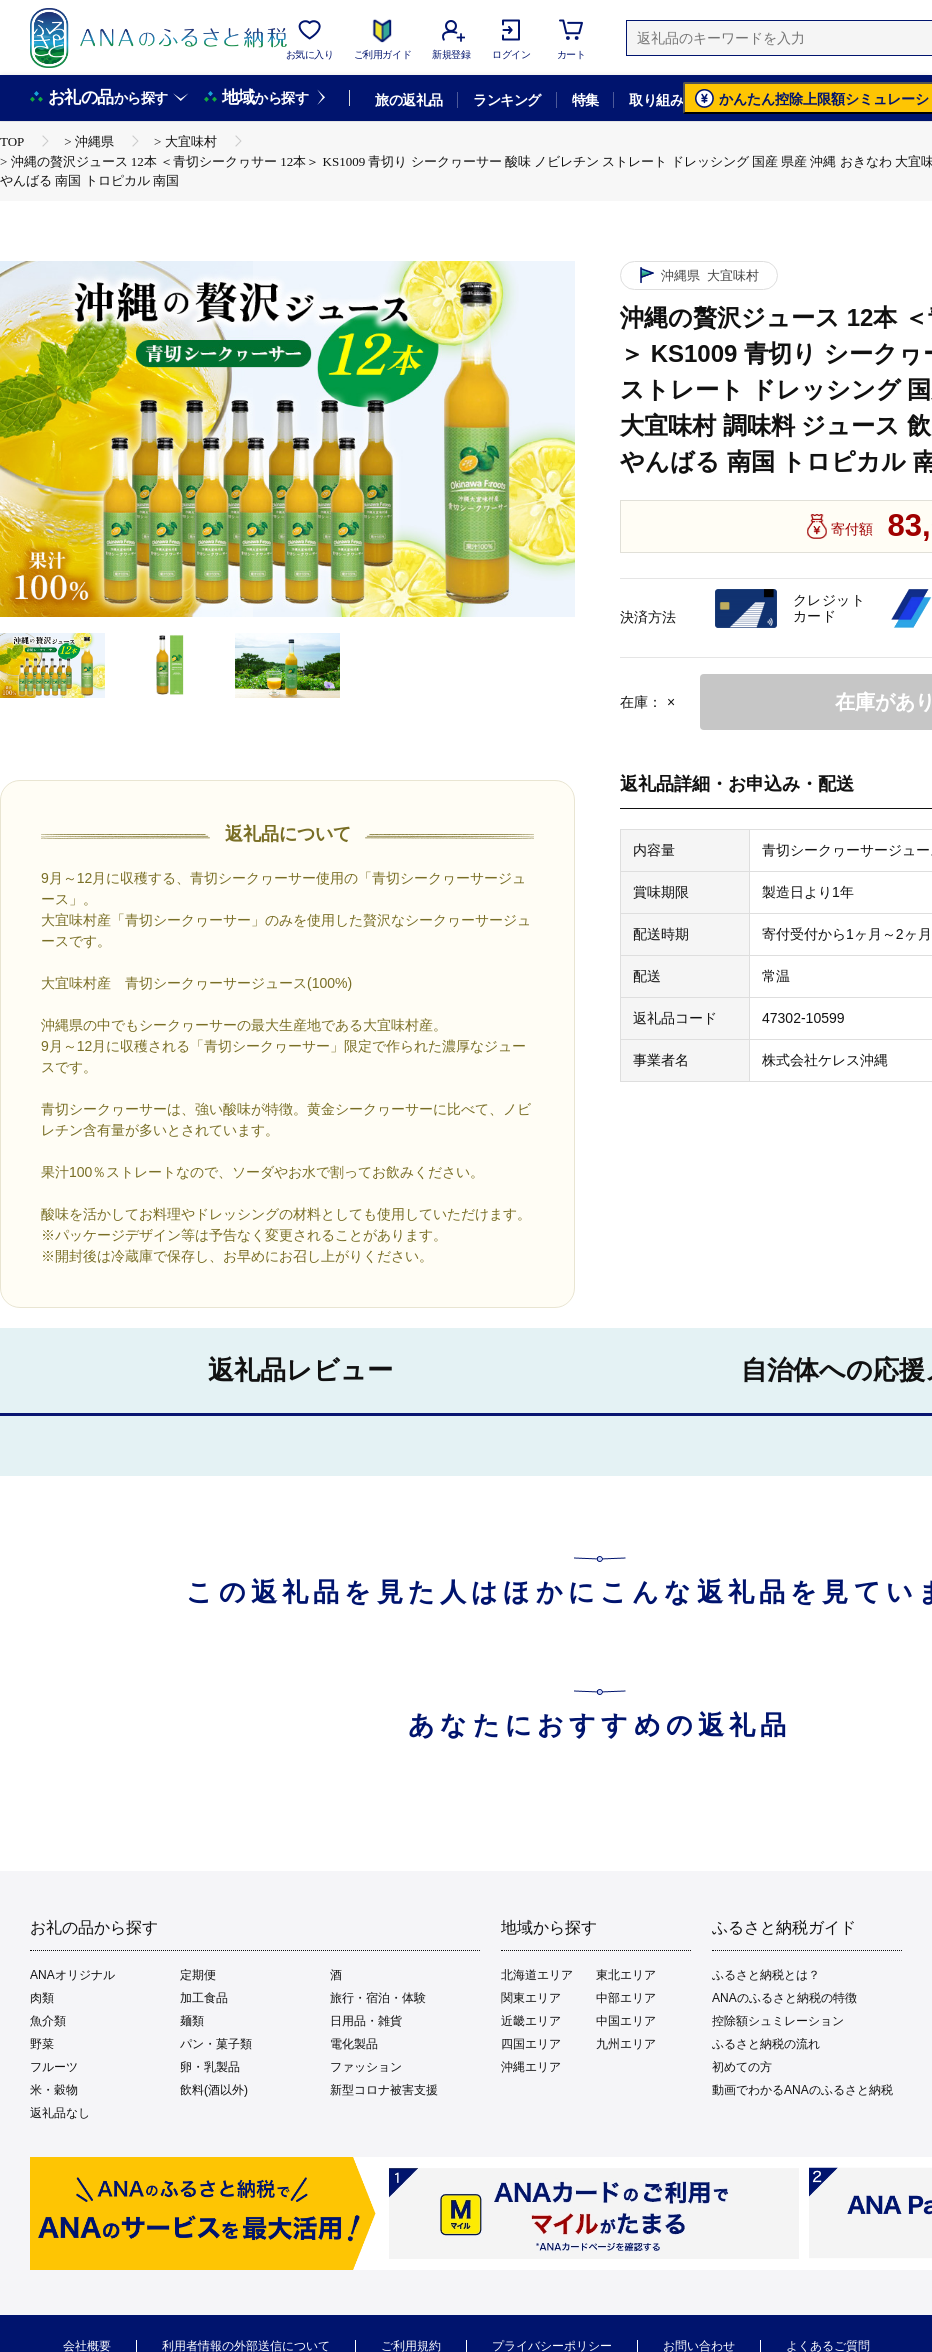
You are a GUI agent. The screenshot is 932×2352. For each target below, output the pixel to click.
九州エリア (626, 2044)
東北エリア (626, 1975)
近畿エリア (531, 2021)
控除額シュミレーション (778, 2021)
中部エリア (626, 1998)
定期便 (198, 1975)
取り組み (656, 100)
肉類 (42, 1998)
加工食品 (204, 1998)
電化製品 (354, 2044)
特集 (585, 100)
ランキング (506, 100)
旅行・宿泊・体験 (378, 1998)
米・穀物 (54, 2090)
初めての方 (742, 2067)
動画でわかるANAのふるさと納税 (802, 2090)
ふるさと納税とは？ (766, 1975)
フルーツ (54, 2067)
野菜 (42, 2044)
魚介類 (48, 2021)
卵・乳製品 (210, 2067)
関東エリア (531, 1998)
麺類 (192, 2021)
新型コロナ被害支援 (384, 2090)
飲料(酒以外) (214, 2090)
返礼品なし (60, 2113)
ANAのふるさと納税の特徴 (784, 1998)
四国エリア (531, 2044)
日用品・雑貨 (366, 2021)
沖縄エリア (531, 2067)
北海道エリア (537, 1975)
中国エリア (626, 2021)
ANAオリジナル (72, 1975)
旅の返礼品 (408, 100)
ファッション (366, 2067)
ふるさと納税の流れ (766, 2044)
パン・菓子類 (216, 2044)
